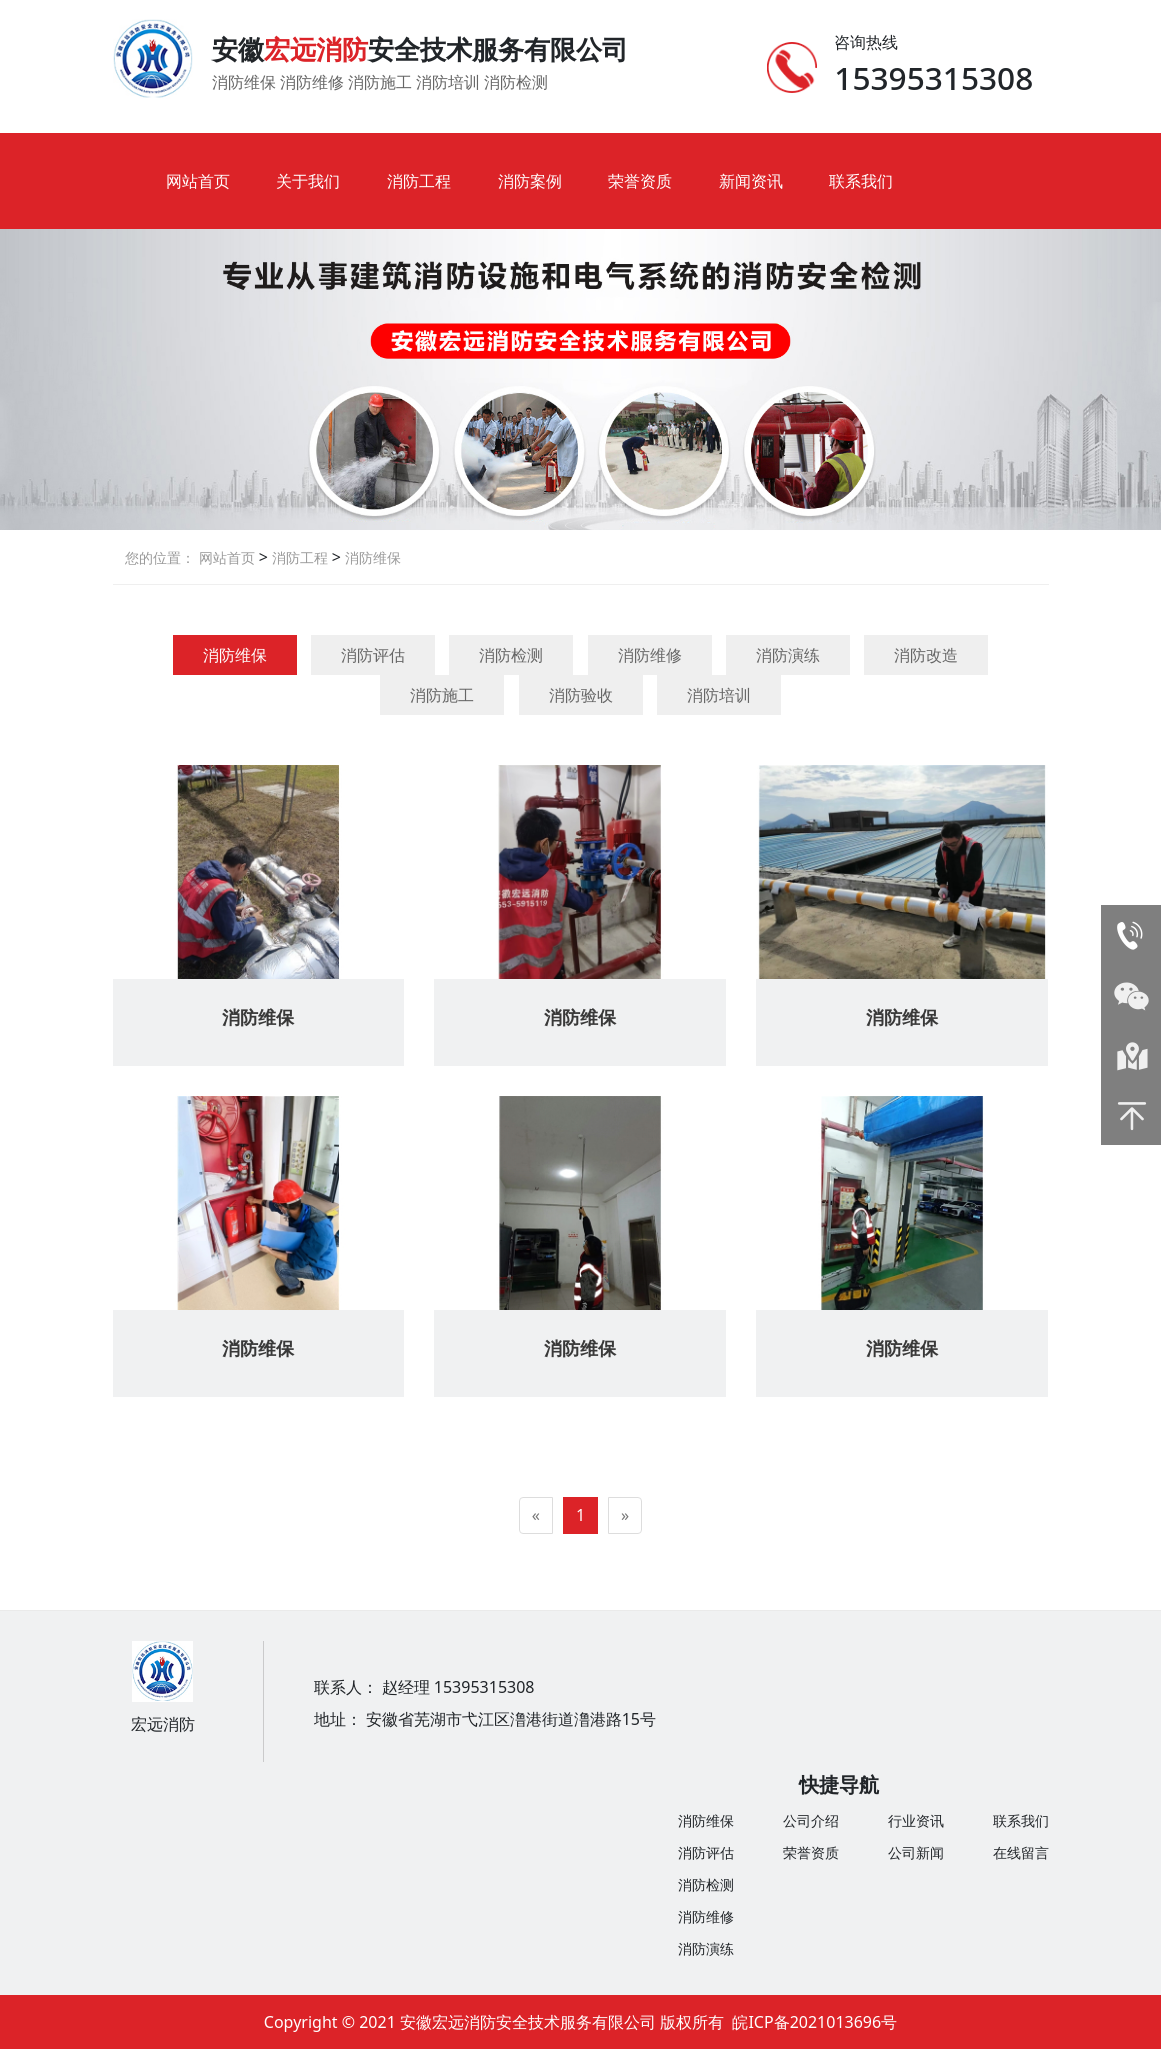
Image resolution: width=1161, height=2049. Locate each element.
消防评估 (373, 655)
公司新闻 (916, 1852)
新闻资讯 (751, 181)
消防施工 (442, 695)
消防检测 (511, 655)
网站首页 (198, 181)
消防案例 (530, 181)
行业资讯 (916, 1820)
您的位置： (160, 557)
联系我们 (861, 181)
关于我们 (308, 181)
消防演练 (788, 655)
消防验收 (581, 695)
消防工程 (419, 181)
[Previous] (536, 1515)
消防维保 (371, 557)
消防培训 (719, 695)
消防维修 (650, 655)
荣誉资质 (640, 181)
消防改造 (926, 655)
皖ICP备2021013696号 (814, 2022)
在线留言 (1021, 1852)
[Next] (625, 1515)
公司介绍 (811, 1820)
